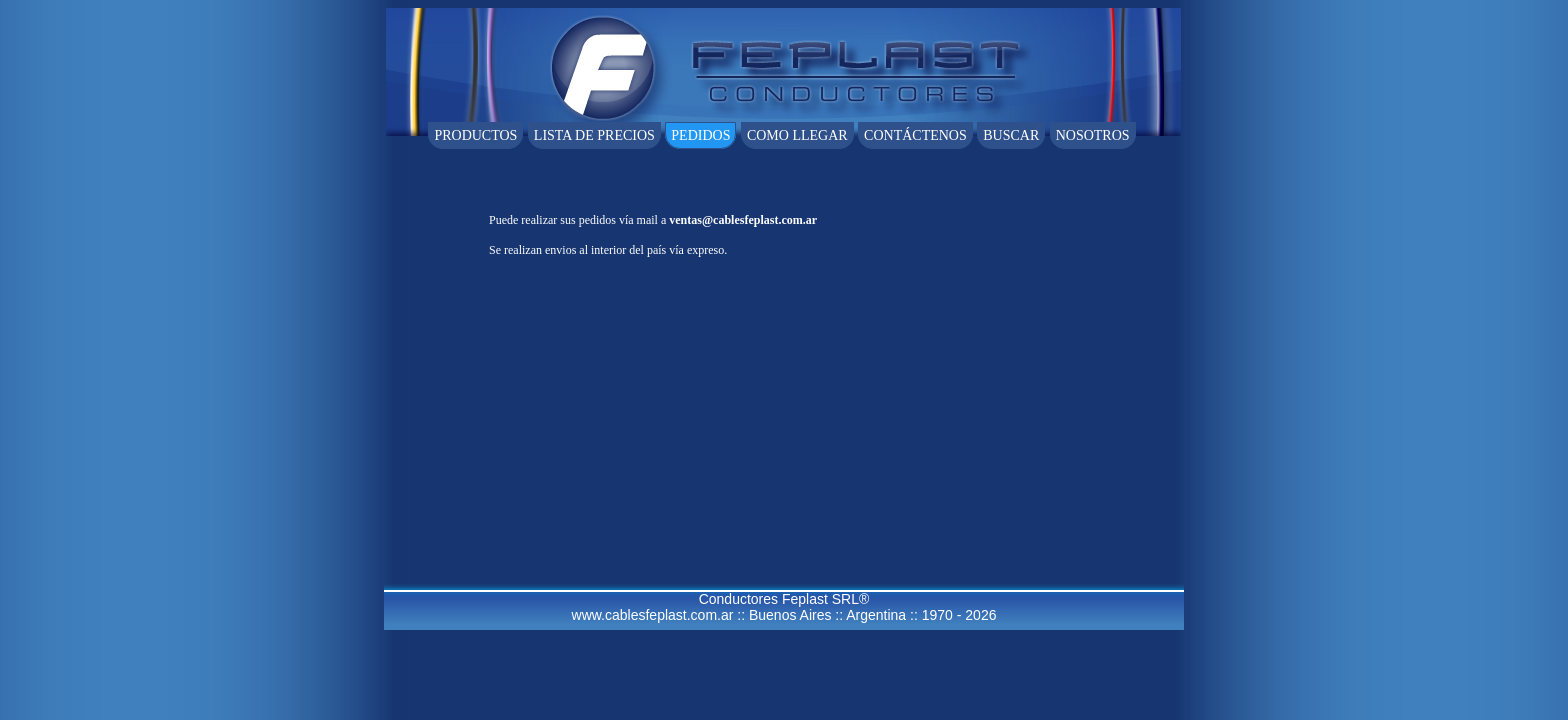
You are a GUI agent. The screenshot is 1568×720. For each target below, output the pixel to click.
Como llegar (797, 135)
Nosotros (1093, 135)
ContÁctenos (915, 135)
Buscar (1011, 135)
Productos (475, 135)
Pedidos (700, 135)
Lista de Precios (594, 135)
